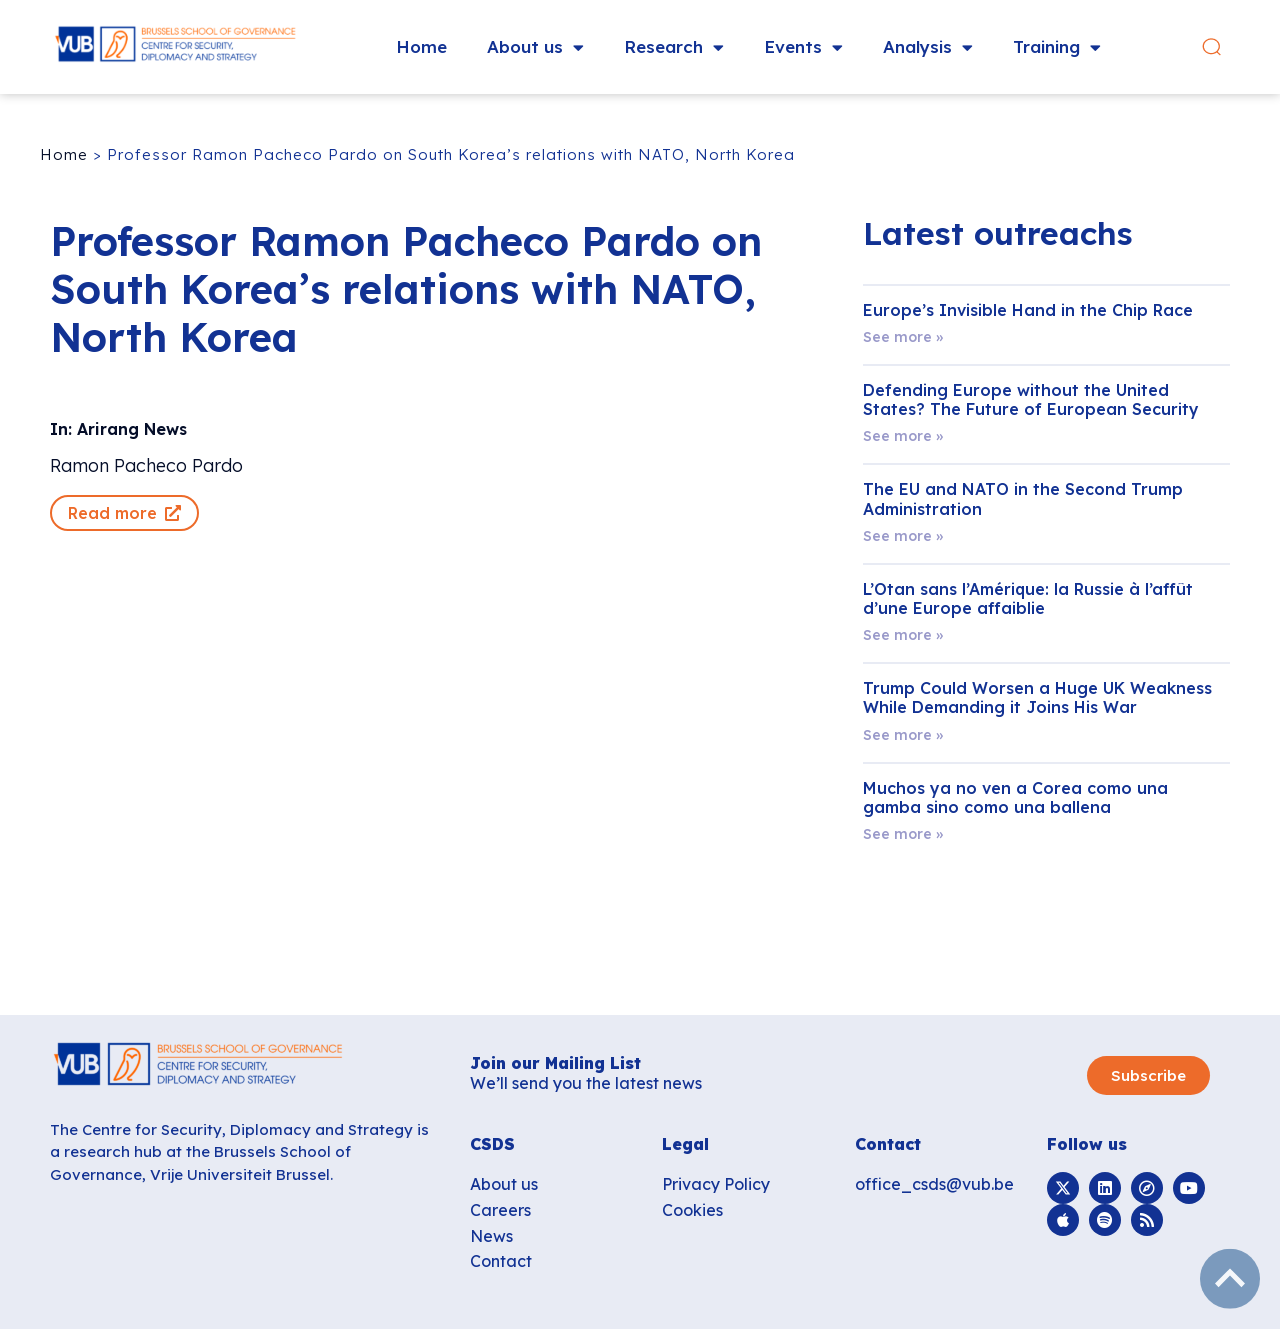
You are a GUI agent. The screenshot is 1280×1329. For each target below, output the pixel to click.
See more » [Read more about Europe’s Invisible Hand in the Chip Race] (903, 337)
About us (535, 47)
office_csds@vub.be (934, 1184)
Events (803, 47)
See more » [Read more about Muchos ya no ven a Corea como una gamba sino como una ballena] (903, 834)
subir (1230, 1279)
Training (1057, 47)
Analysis (928, 47)
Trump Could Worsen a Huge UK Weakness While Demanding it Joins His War (1037, 697)
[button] (1223, 47)
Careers (500, 1210)
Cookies (692, 1210)
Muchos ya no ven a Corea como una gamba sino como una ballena (1015, 797)
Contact (501, 1261)
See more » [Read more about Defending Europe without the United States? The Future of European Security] (903, 436)
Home (421, 46)
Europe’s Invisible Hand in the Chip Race (1028, 310)
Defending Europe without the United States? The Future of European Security (1031, 399)
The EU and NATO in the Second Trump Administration (1023, 498)
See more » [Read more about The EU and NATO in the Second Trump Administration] (903, 536)
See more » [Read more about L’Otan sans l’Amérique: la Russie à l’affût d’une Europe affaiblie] (903, 635)
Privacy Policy (716, 1184)
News (491, 1236)
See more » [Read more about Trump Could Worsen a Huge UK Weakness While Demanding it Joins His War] (903, 735)
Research (674, 47)
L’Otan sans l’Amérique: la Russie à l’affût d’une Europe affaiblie (1028, 598)
